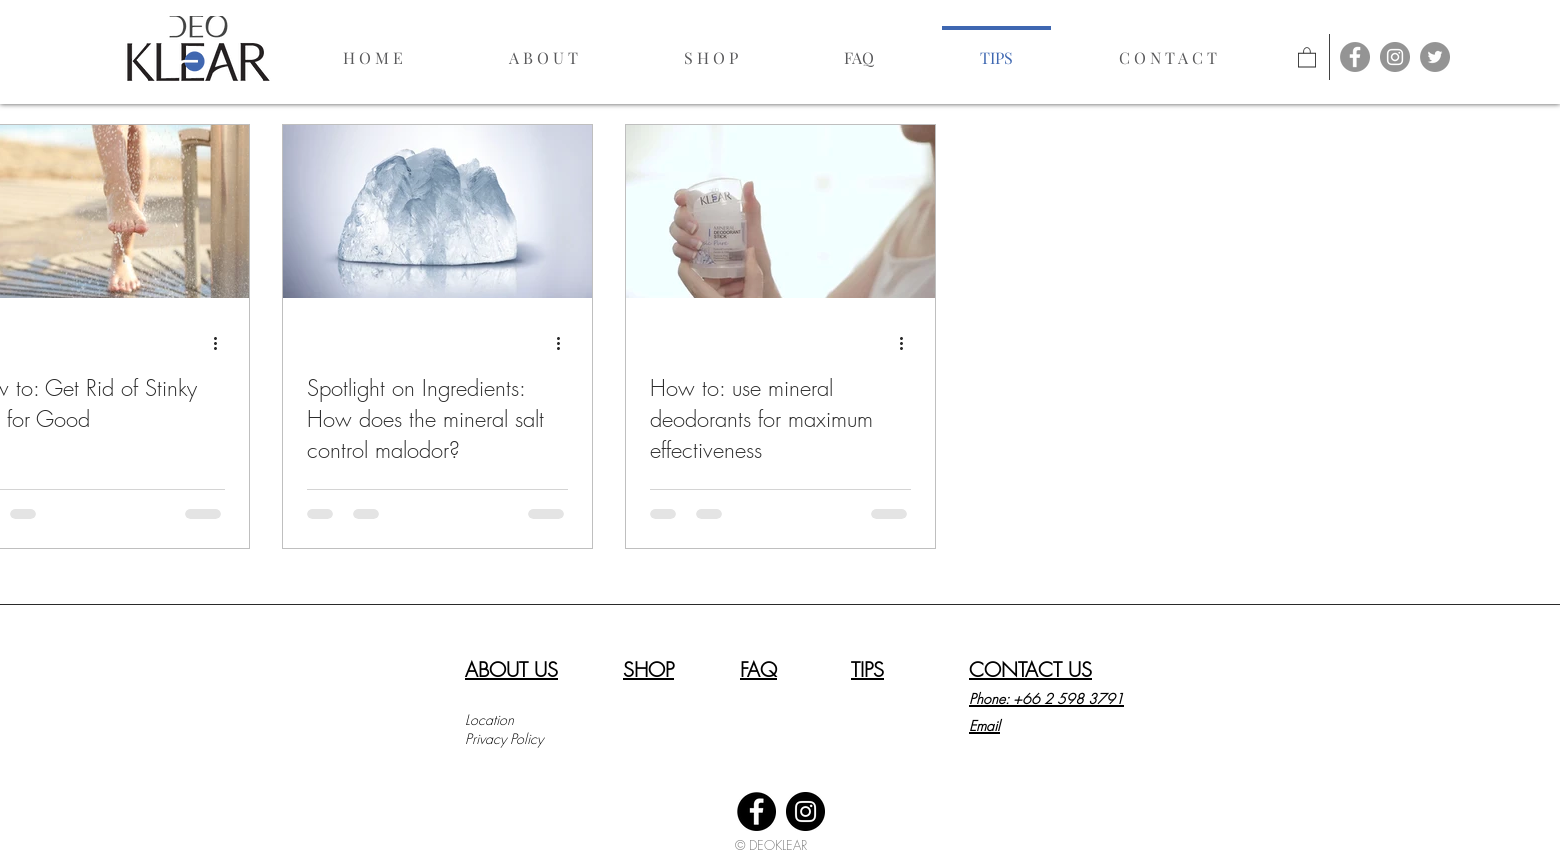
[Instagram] (805, 811)
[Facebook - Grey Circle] (1355, 57)
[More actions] (222, 343)
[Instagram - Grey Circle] (1395, 57)
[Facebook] (756, 811)
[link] (1307, 56)
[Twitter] (1435, 57)
